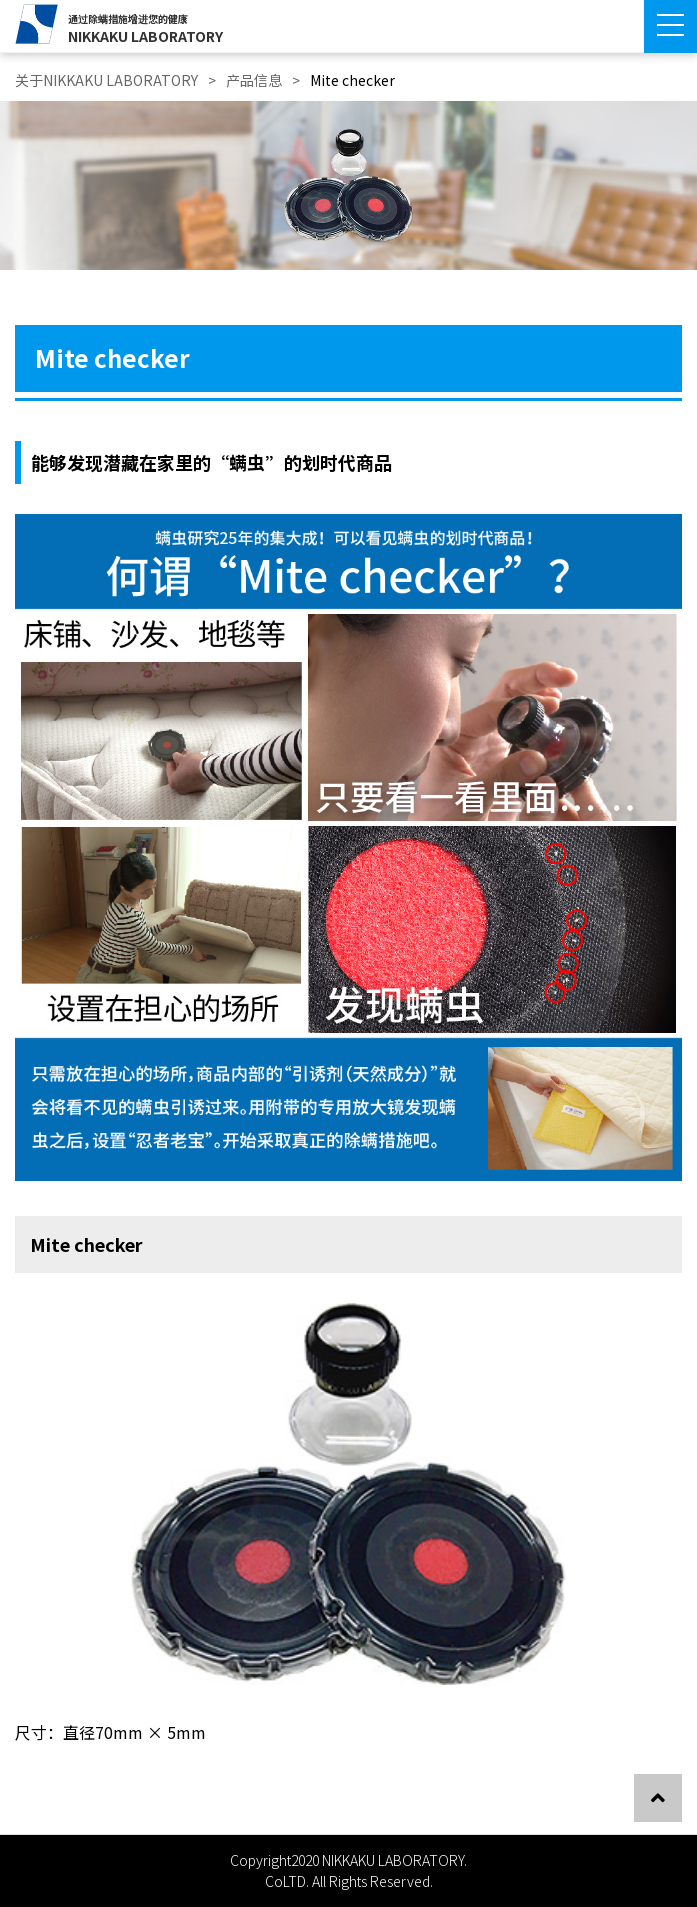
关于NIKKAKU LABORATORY (106, 80)
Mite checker (352, 80)
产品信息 (254, 80)
